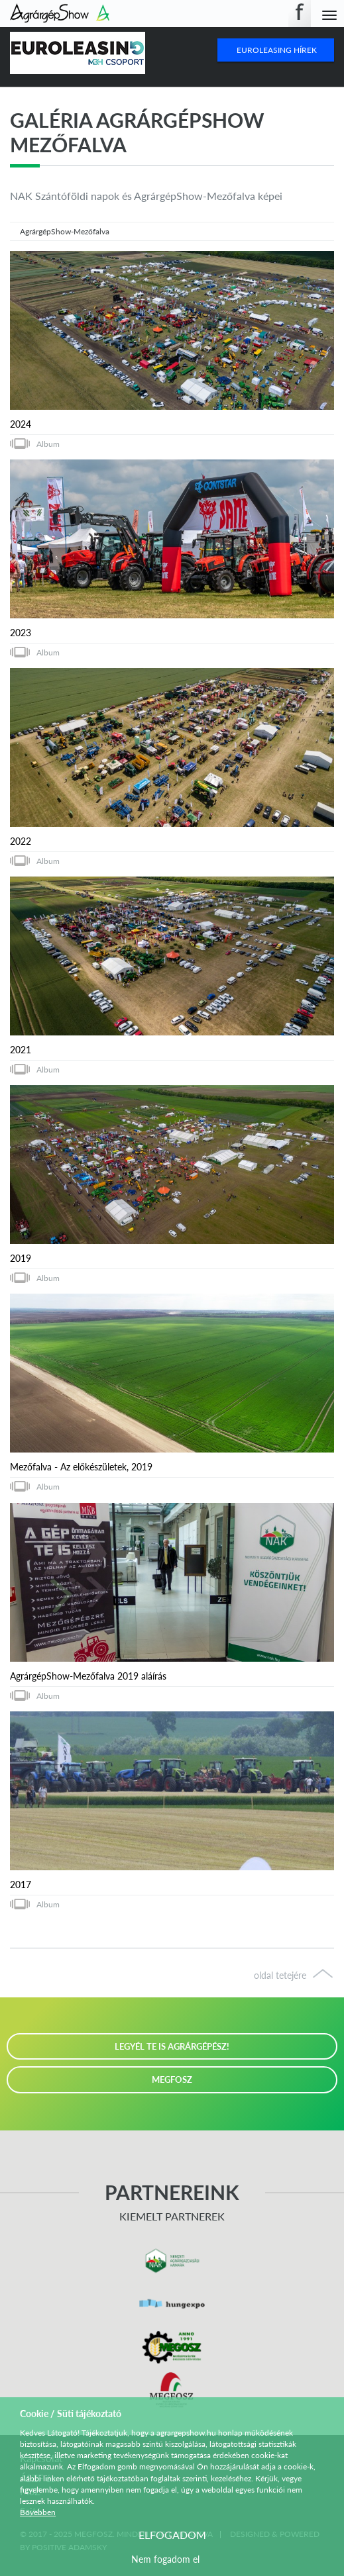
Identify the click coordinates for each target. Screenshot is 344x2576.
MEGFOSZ (172, 2079)
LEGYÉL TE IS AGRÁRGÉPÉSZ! (172, 2046)
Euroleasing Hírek (277, 50)
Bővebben (38, 2512)
